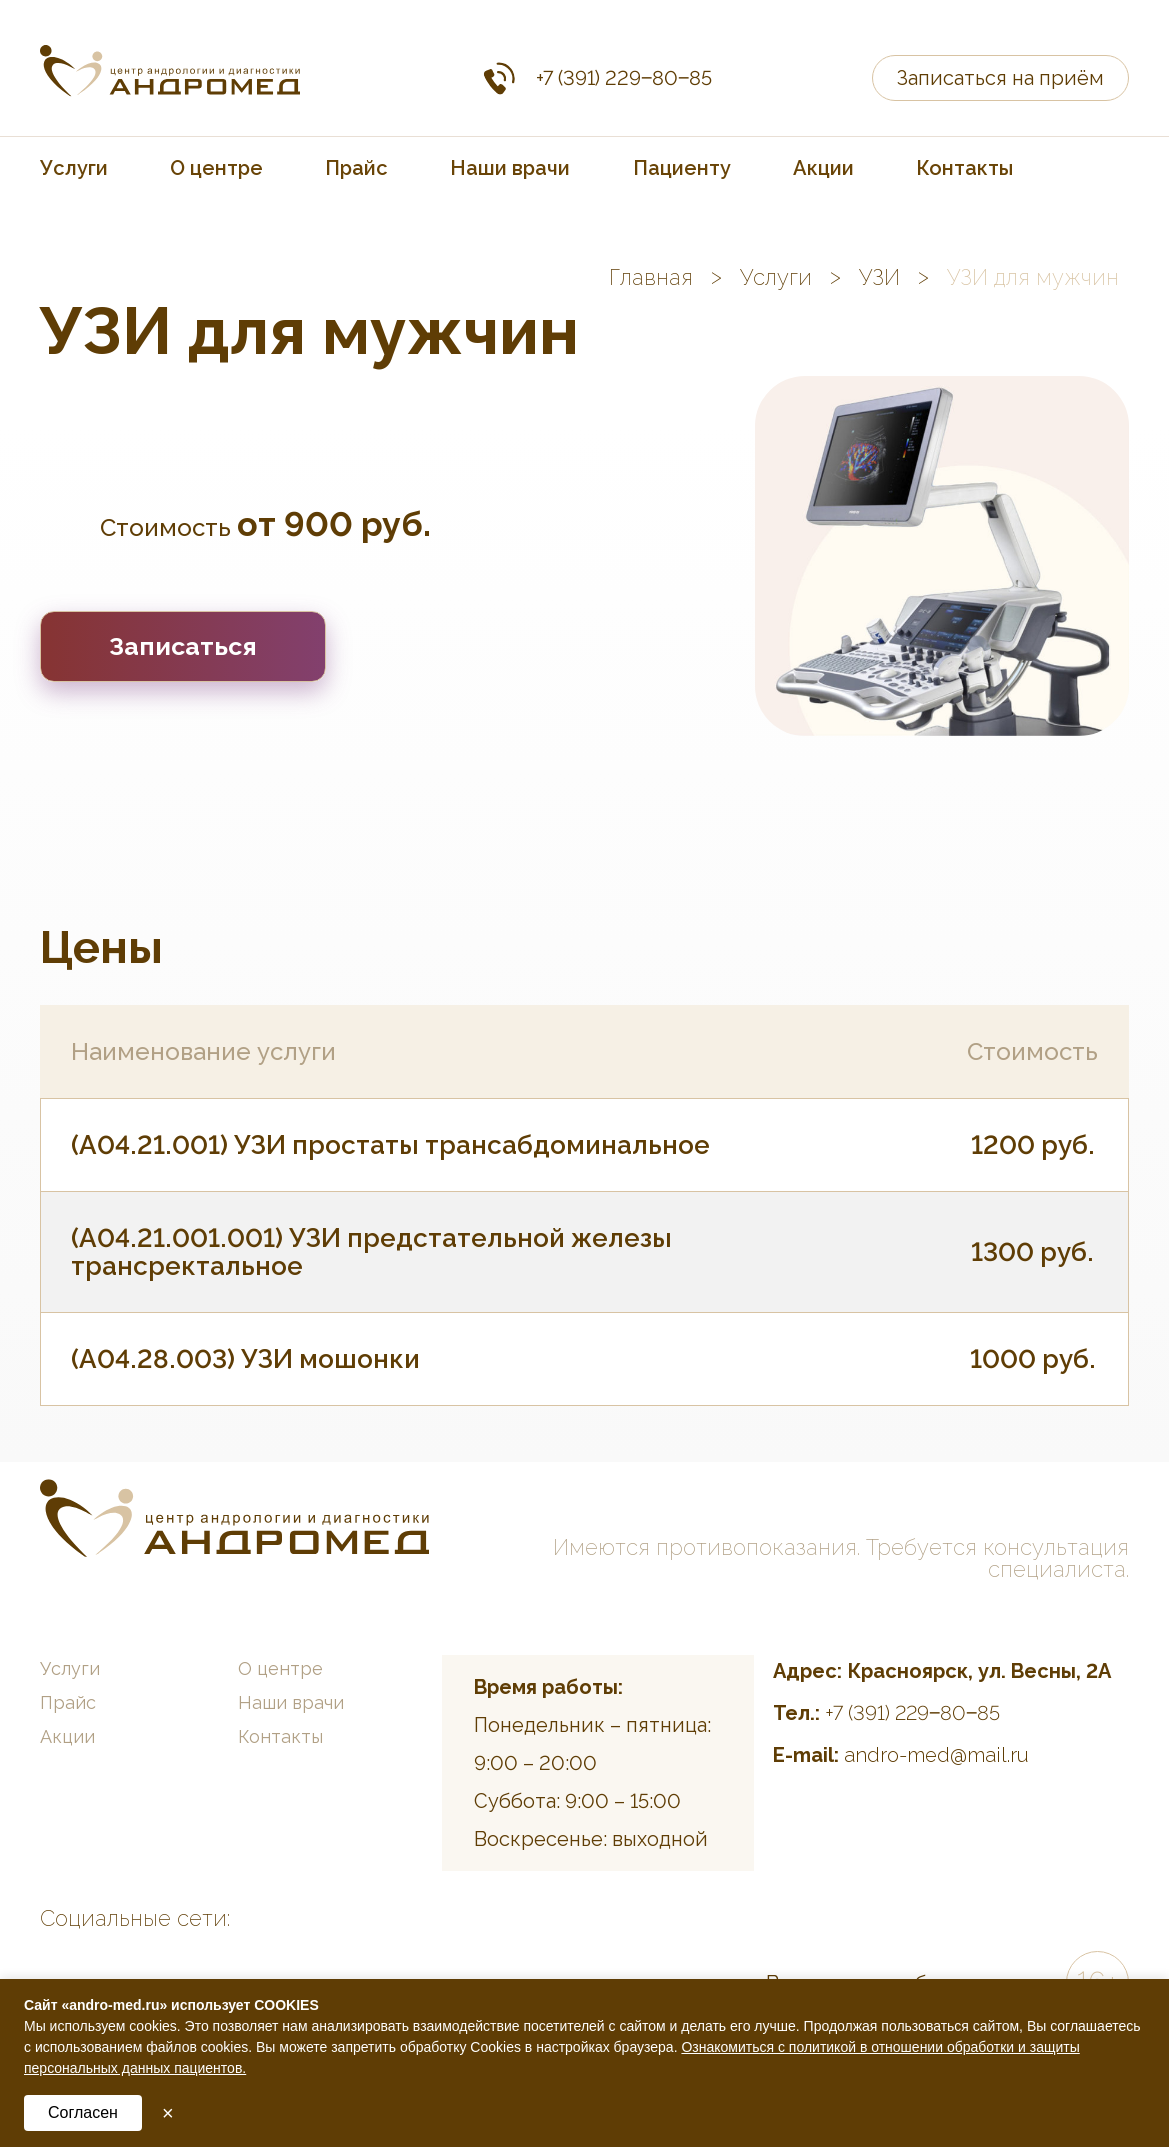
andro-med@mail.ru (936, 1755)
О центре (216, 168)
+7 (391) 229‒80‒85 (624, 78)
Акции (823, 168)
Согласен (83, 2112)
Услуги (74, 168)
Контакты (964, 168)
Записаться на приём (1000, 78)
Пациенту (682, 168)
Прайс (356, 168)
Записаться (183, 646)
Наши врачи (510, 168)
